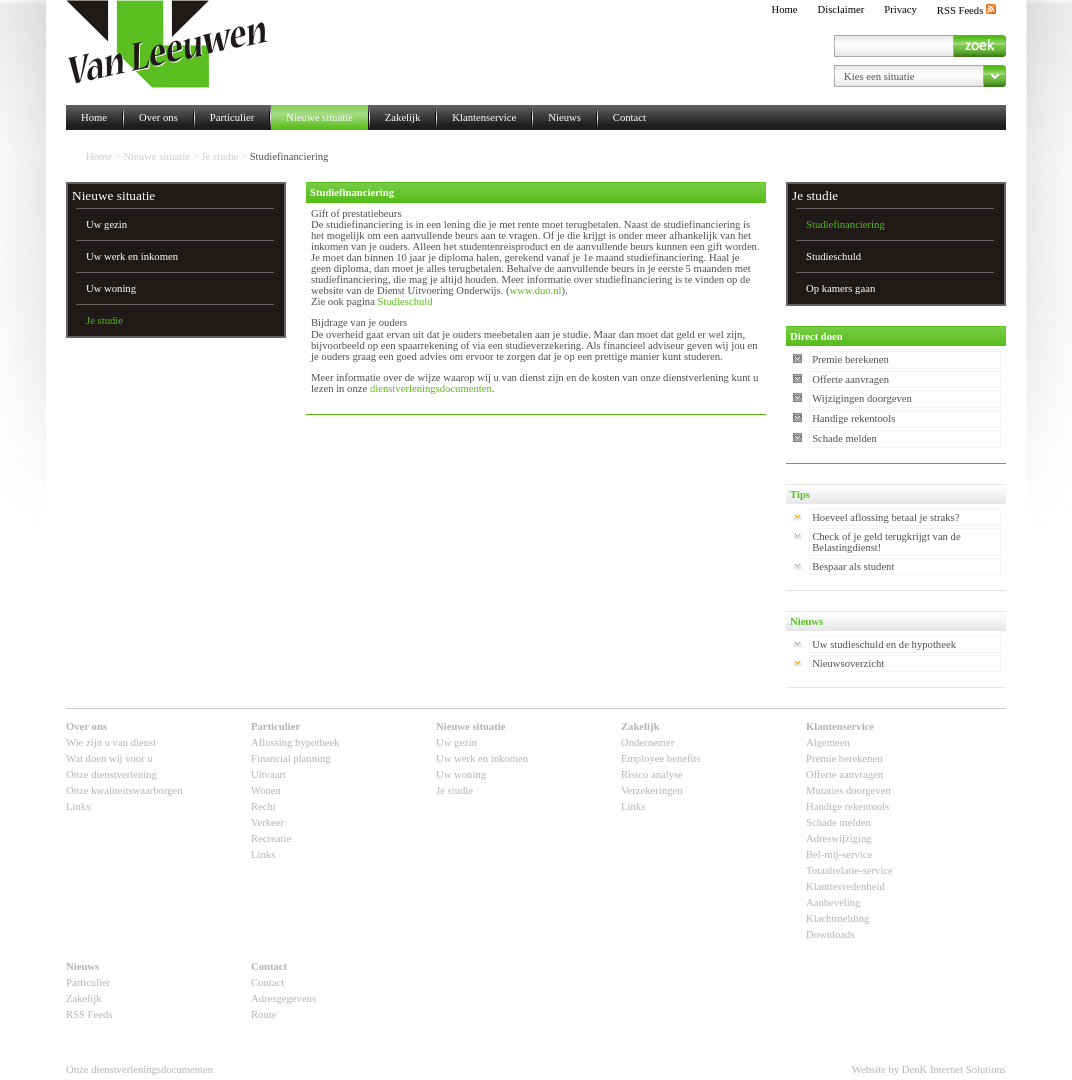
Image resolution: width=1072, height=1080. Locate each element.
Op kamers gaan (840, 288)
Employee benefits (661, 758)
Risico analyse (652, 774)
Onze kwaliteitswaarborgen (124, 790)
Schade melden (844, 438)
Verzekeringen (652, 790)
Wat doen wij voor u (109, 758)
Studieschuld (405, 301)
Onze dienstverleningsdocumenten (139, 1069)
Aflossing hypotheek (295, 742)
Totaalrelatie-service (849, 870)
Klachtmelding (837, 918)
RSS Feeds (966, 10)
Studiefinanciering (845, 224)
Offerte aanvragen (850, 379)
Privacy (900, 9)
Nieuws (564, 117)
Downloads (830, 934)
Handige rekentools (853, 418)
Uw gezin (106, 224)
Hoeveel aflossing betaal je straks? (885, 517)
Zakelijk (403, 117)
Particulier (232, 117)
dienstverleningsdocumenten (431, 388)
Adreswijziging (839, 838)
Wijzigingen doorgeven (862, 398)
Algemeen (828, 742)
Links (78, 806)
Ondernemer (647, 742)
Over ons (158, 117)
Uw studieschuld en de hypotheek (884, 644)
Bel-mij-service (839, 854)
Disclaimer (841, 9)
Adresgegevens (283, 998)
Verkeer (267, 822)
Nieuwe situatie (319, 117)
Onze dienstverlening (111, 774)
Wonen (266, 790)
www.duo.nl (536, 290)
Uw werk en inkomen (132, 256)
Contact (629, 117)
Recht (263, 806)
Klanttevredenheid (845, 886)
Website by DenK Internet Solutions (929, 1069)
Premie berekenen (850, 359)
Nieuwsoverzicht (848, 663)
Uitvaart (268, 774)
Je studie (219, 156)
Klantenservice (484, 117)
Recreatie (271, 838)
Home (784, 9)
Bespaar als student (853, 566)
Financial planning (291, 758)
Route (263, 1014)
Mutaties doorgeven (848, 790)
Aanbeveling (833, 902)
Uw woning (111, 288)
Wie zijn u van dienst (111, 742)
